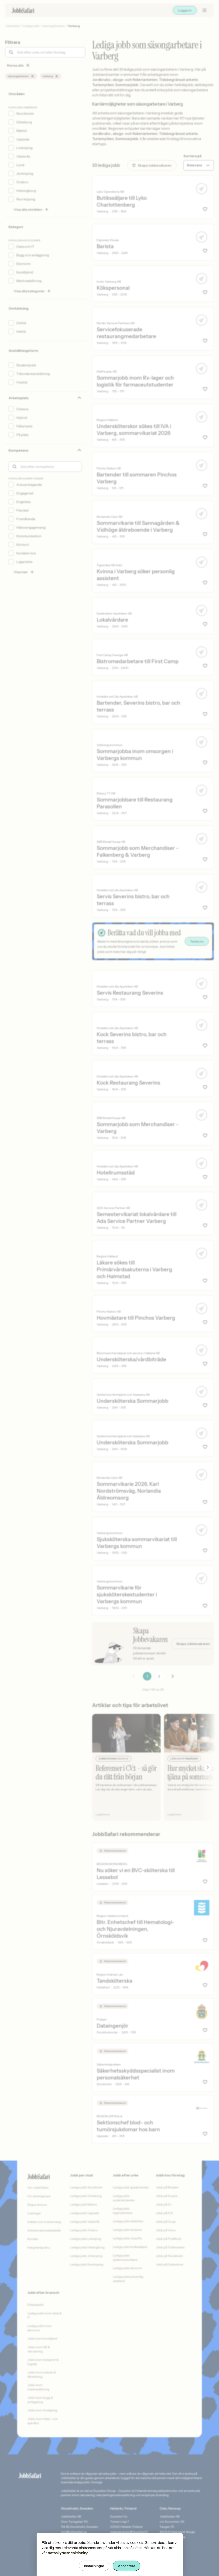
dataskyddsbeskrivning (68, 2553)
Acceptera (126, 2566)
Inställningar (94, 2566)
